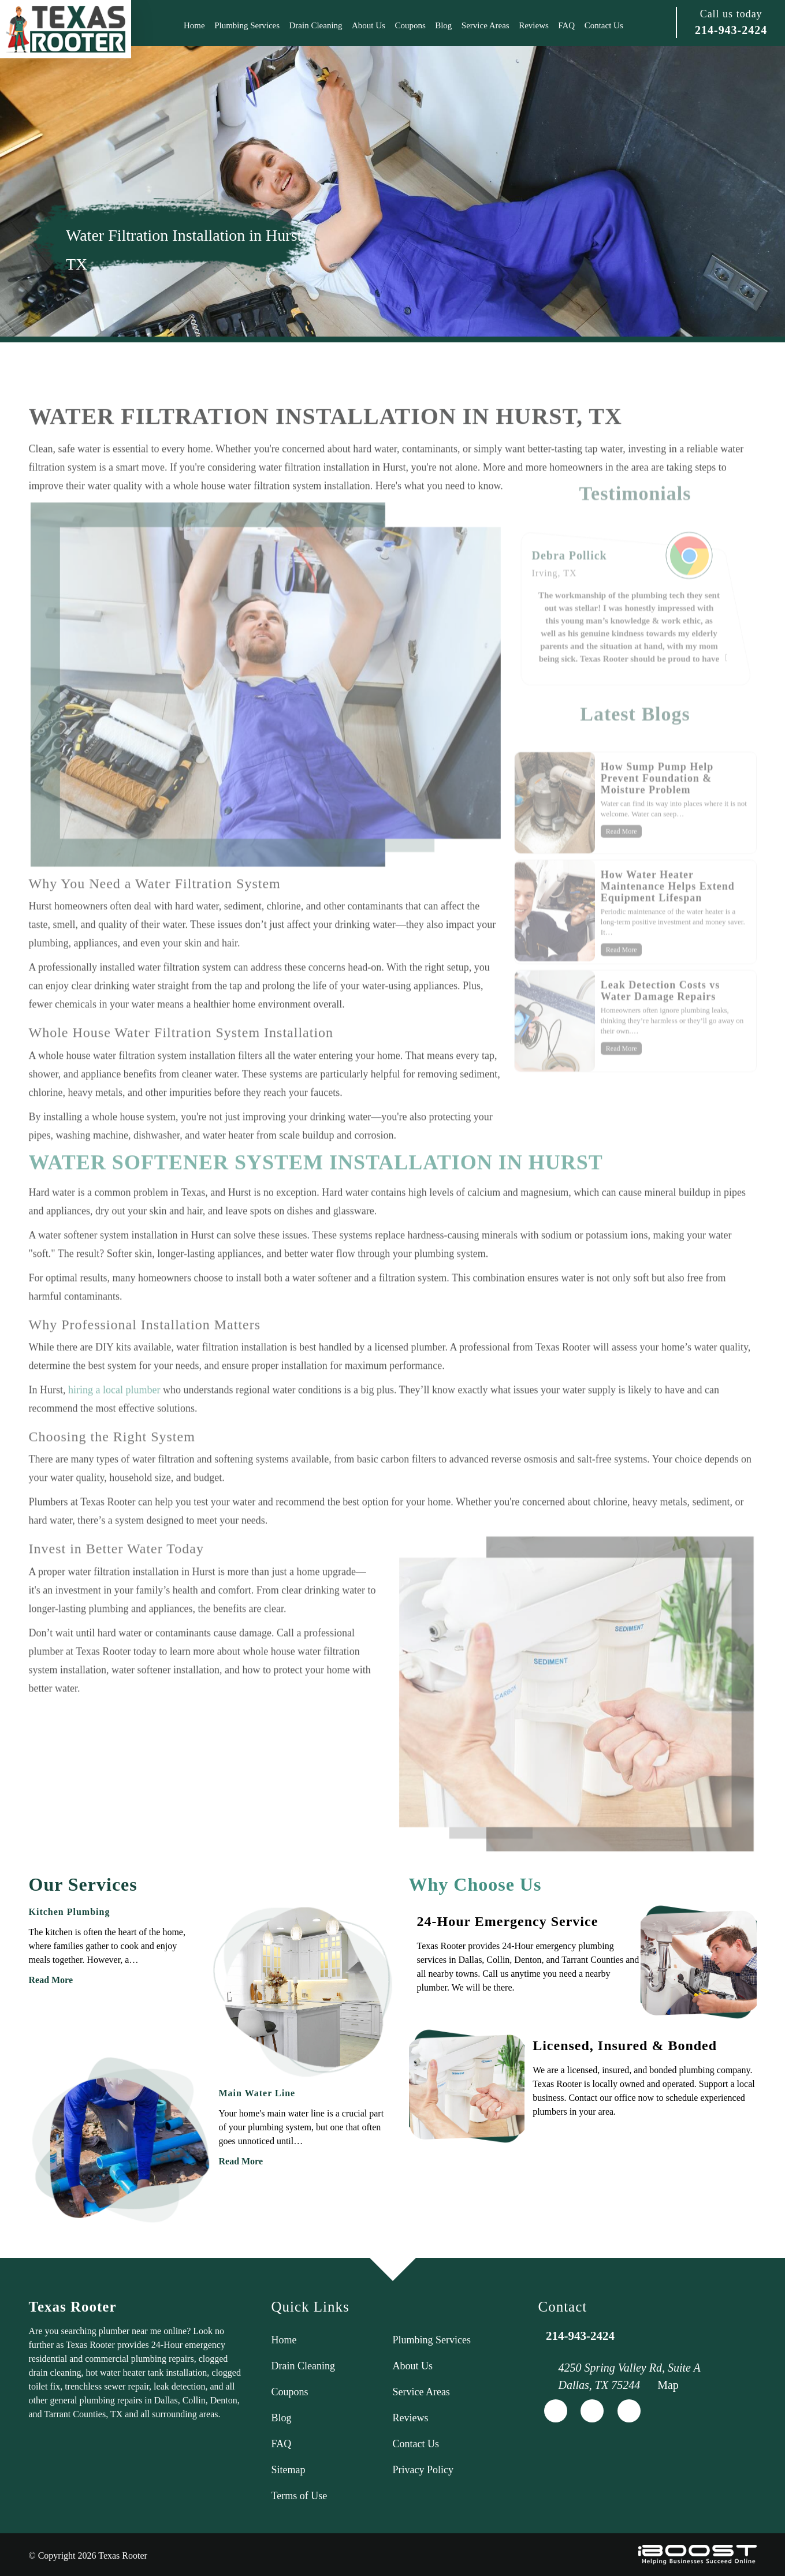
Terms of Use (299, 2496)
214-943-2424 (731, 30)
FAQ (566, 25)
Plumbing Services (247, 25)
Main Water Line (257, 2093)
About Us (368, 25)
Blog (443, 25)
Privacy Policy (423, 2470)
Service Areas (485, 25)
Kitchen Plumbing (69, 1912)
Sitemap (288, 2470)
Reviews (534, 25)
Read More (51, 1980)
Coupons (410, 25)
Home (194, 25)
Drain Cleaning (316, 25)
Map (668, 2385)
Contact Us (604, 25)
